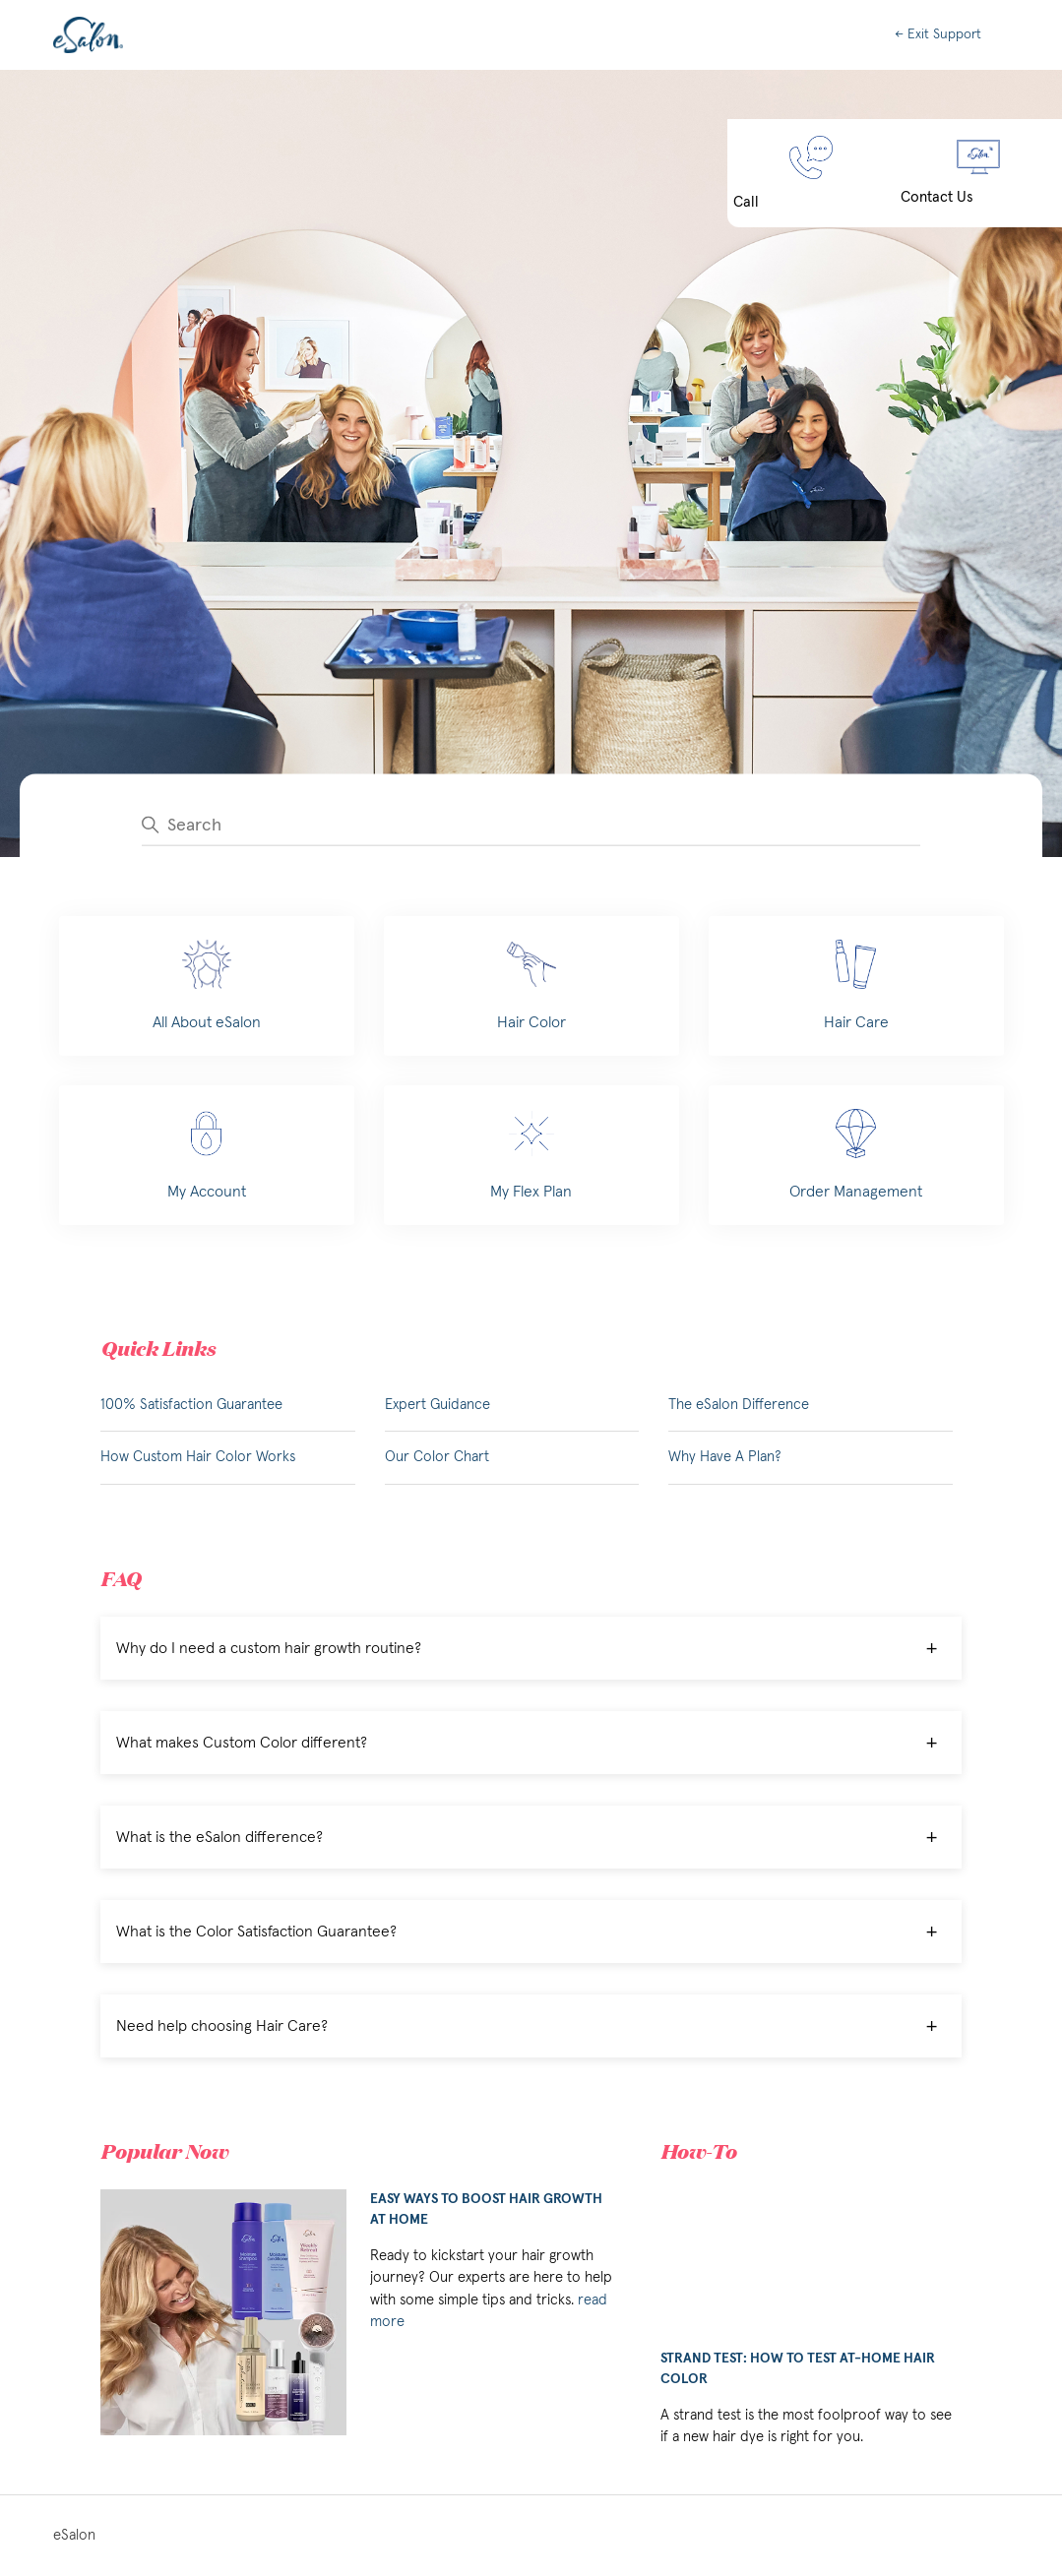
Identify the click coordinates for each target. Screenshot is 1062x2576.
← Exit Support (938, 34)
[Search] (531, 824)
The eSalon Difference (738, 1404)
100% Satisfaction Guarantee (191, 1404)
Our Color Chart (437, 1456)
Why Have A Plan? (724, 1456)
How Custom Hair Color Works (197, 1456)
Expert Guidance (437, 1404)
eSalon (74, 2535)
